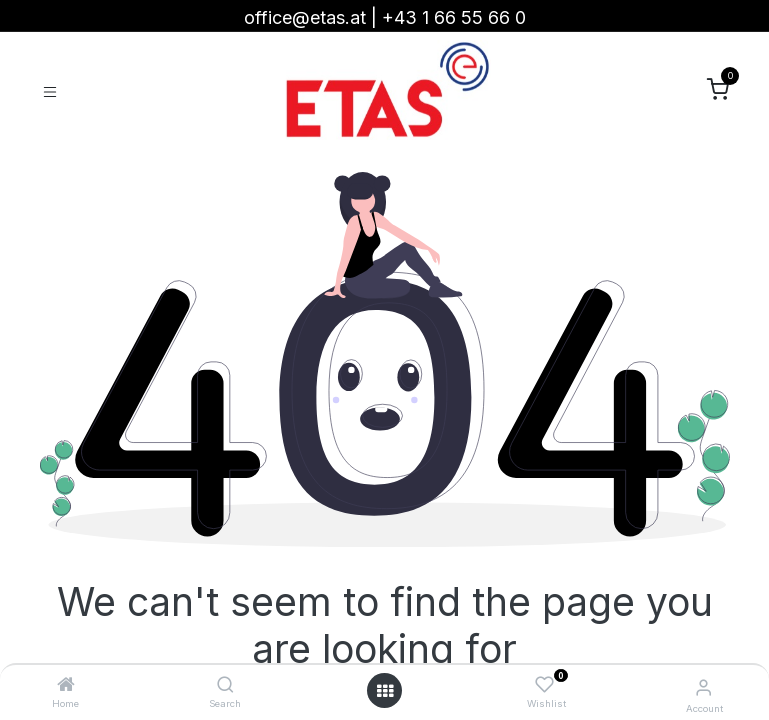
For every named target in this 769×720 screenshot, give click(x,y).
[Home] (66, 685)
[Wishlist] (544, 685)
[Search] (225, 685)
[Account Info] (703, 687)
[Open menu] (385, 691)
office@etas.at (305, 17)
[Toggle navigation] (50, 90)
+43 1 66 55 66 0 (454, 17)
